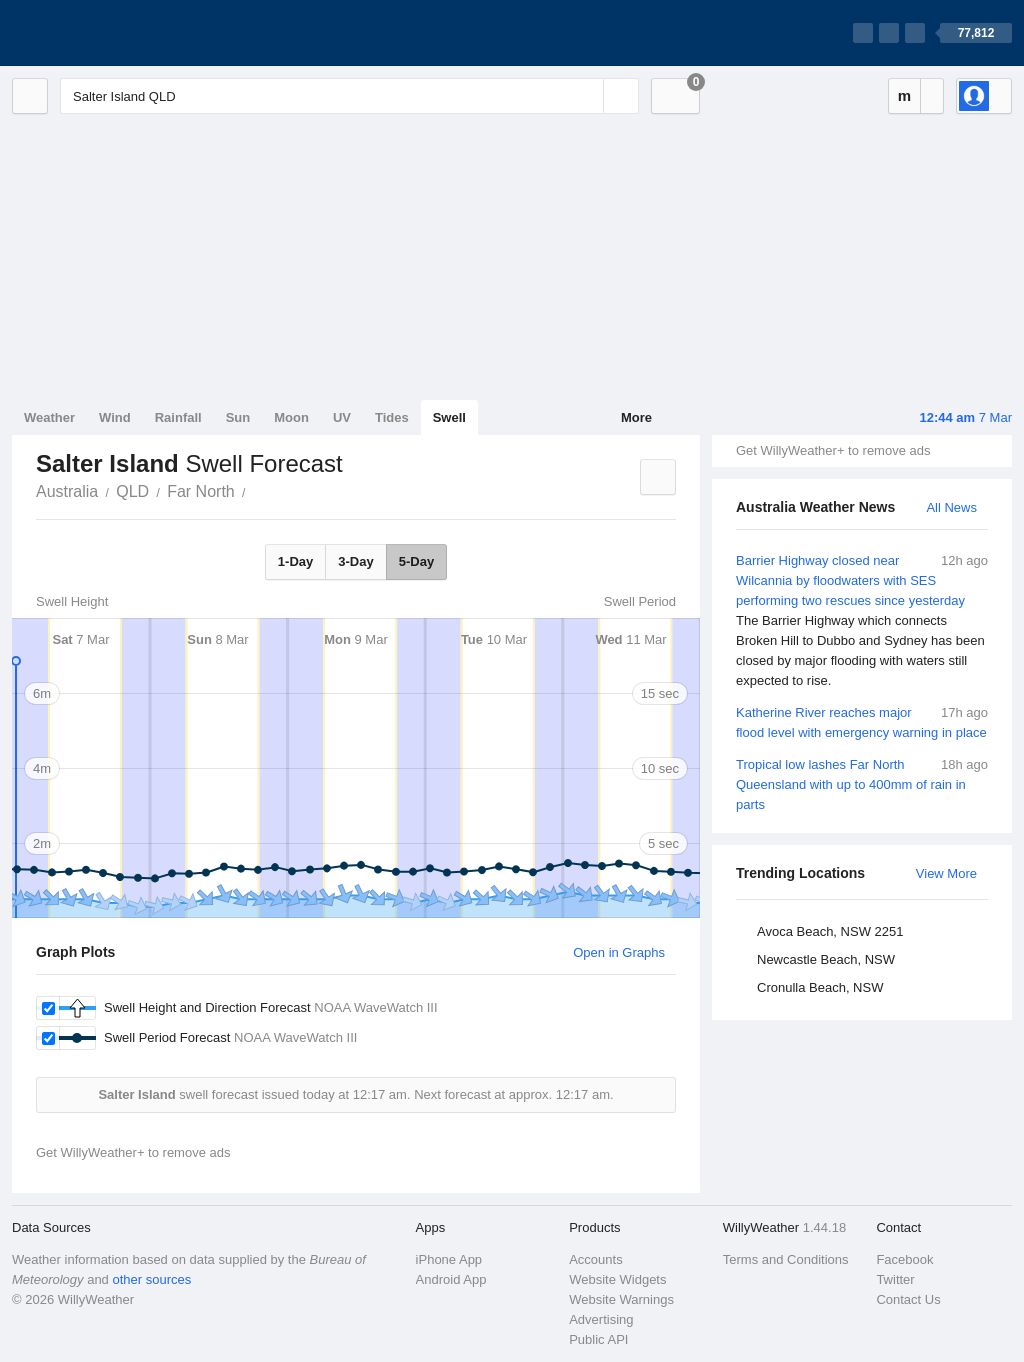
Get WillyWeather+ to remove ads (833, 450)
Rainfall (178, 417)
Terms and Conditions (786, 1259)
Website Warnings (621, 1299)
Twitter (895, 1279)
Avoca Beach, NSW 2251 (830, 931)
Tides (392, 417)
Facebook (904, 1259)
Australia (67, 491)
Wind (115, 417)
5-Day (416, 561)
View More (946, 873)
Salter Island (257, 490)
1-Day (295, 561)
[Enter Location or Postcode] (349, 96)
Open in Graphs (619, 952)
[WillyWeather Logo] (106, 33)
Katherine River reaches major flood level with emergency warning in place (862, 721)
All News (951, 507)
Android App (451, 1279)
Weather (49, 417)
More (636, 417)
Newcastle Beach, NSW (826, 959)
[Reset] (586, 96)
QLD (132, 491)
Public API (598, 1339)
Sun (238, 417)
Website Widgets (617, 1279)
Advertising (601, 1319)
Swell (449, 417)
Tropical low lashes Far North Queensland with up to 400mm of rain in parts (862, 783)
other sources (151, 1279)
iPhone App (449, 1259)
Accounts (595, 1259)
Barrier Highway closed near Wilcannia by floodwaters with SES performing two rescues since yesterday (862, 621)
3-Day (355, 561)
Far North (201, 491)
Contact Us (908, 1299)
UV (342, 417)
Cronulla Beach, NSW (820, 987)
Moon (291, 417)
